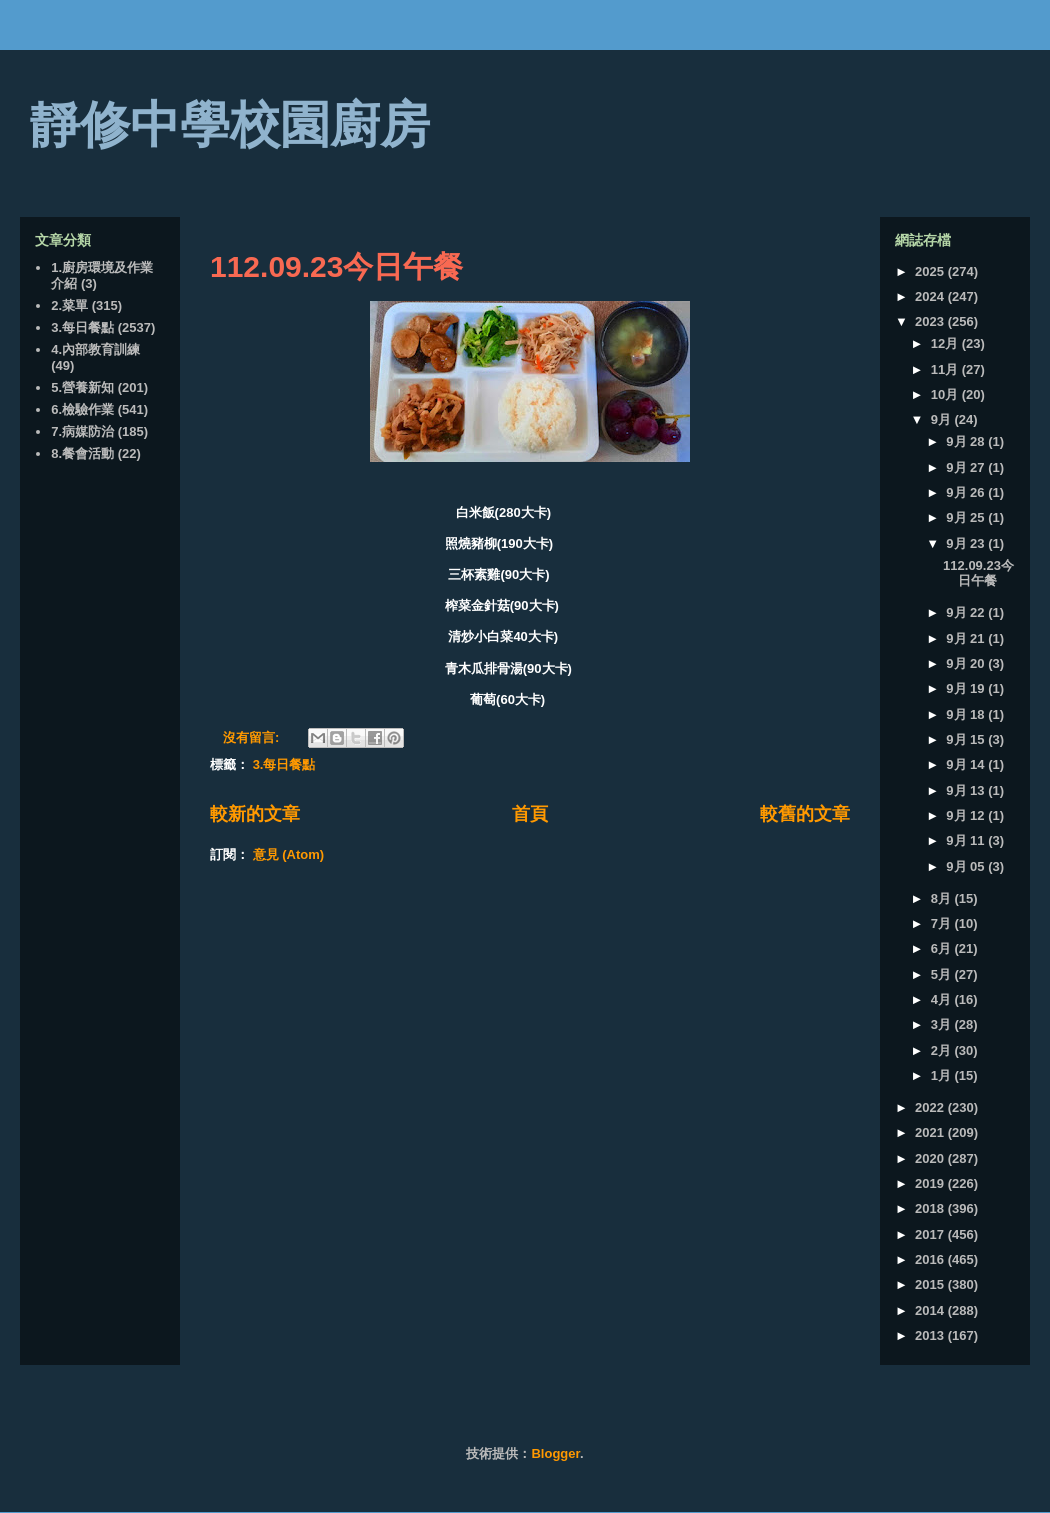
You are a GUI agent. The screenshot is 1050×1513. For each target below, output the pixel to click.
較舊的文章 (805, 814)
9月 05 (967, 866)
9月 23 (967, 543)
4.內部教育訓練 (95, 349)
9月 (943, 419)
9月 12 (967, 815)
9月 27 (967, 467)
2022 (931, 1107)
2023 (931, 321)
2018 (931, 1208)
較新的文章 (255, 814)
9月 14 (967, 764)
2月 (943, 1050)
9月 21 (967, 638)
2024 (931, 296)
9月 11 (967, 840)
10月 (946, 394)
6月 (943, 948)
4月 (943, 999)
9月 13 (967, 790)
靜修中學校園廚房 (230, 125)
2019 (931, 1183)
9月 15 (967, 739)
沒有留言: (253, 737)
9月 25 (967, 517)
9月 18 (967, 714)
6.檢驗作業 (82, 409)
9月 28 (967, 441)
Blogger (555, 1453)
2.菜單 (69, 305)
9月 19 (967, 688)
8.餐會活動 (82, 453)
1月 (943, 1075)
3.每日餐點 (284, 764)
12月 (946, 343)
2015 (931, 1284)
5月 (943, 974)
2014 (931, 1310)
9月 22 (967, 612)
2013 (931, 1335)
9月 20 (967, 663)
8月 (943, 898)
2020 (931, 1158)
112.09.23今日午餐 (336, 266)
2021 (931, 1132)
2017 (931, 1234)
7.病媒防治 (82, 431)
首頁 (530, 814)
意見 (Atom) (289, 854)
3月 (943, 1024)
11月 (946, 369)
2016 (931, 1259)
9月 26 (967, 492)
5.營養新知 (82, 387)
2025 (931, 271)
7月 (943, 923)
